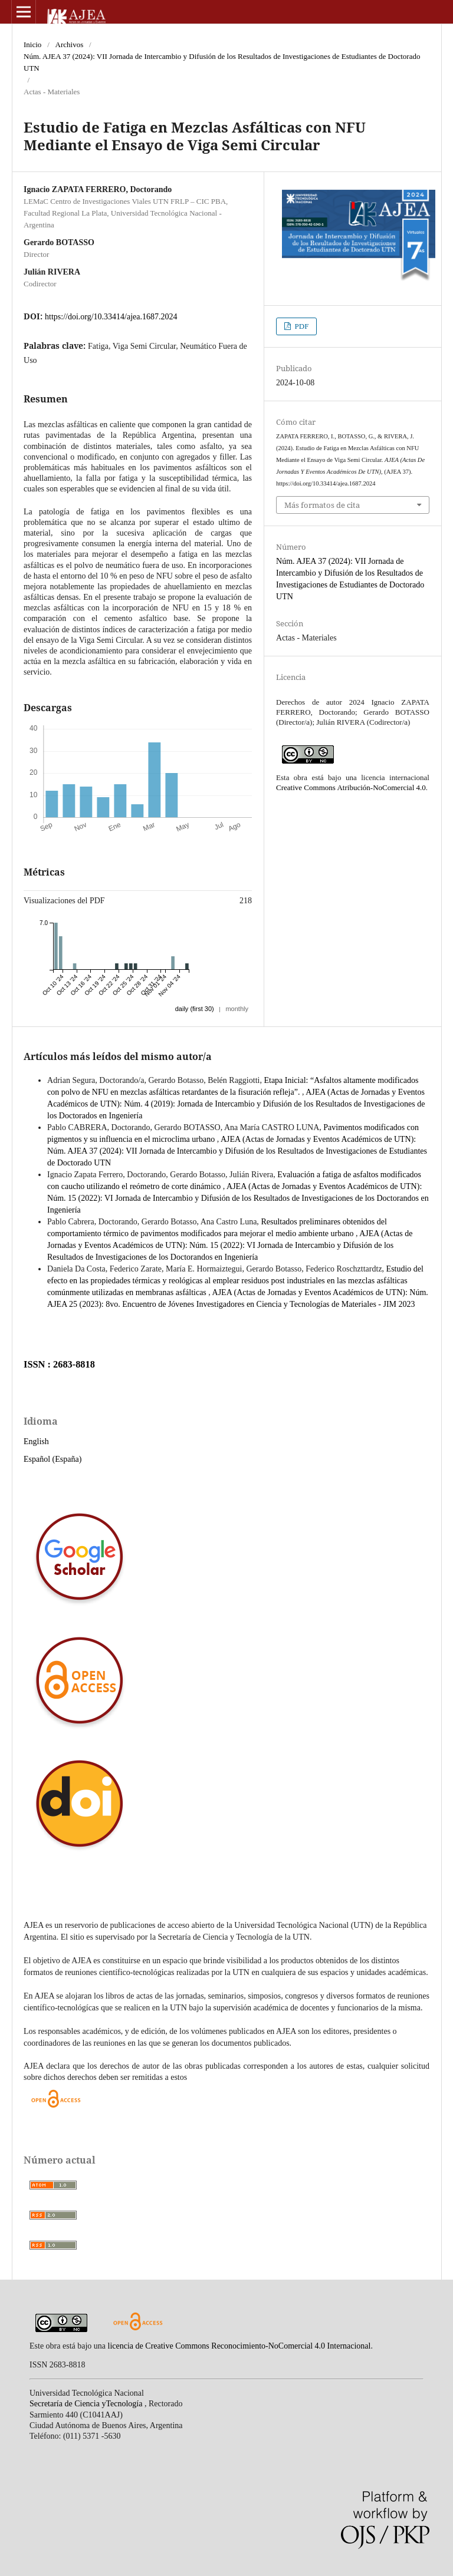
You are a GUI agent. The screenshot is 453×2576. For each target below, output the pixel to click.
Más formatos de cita (322, 505)
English (36, 1441)
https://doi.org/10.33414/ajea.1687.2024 (111, 316)
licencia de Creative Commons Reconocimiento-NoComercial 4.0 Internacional (239, 2345)
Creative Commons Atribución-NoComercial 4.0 (351, 787)
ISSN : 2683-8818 (59, 1364)
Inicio (32, 44)
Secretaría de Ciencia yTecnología (87, 2403)
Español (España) (52, 1459)
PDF (300, 326)
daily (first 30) (194, 1008)
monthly (236, 1008)
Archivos (69, 44)
